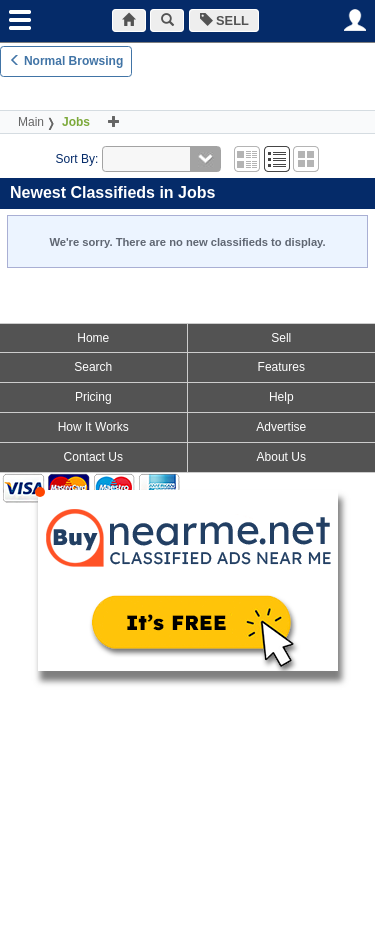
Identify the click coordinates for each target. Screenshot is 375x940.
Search (93, 367)
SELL (224, 20)
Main (31, 122)
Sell (281, 338)
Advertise (281, 427)
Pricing (93, 397)
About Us (281, 457)
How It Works (93, 427)
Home (93, 338)
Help (281, 397)
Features (281, 367)
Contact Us (93, 457)
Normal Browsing (66, 61)
